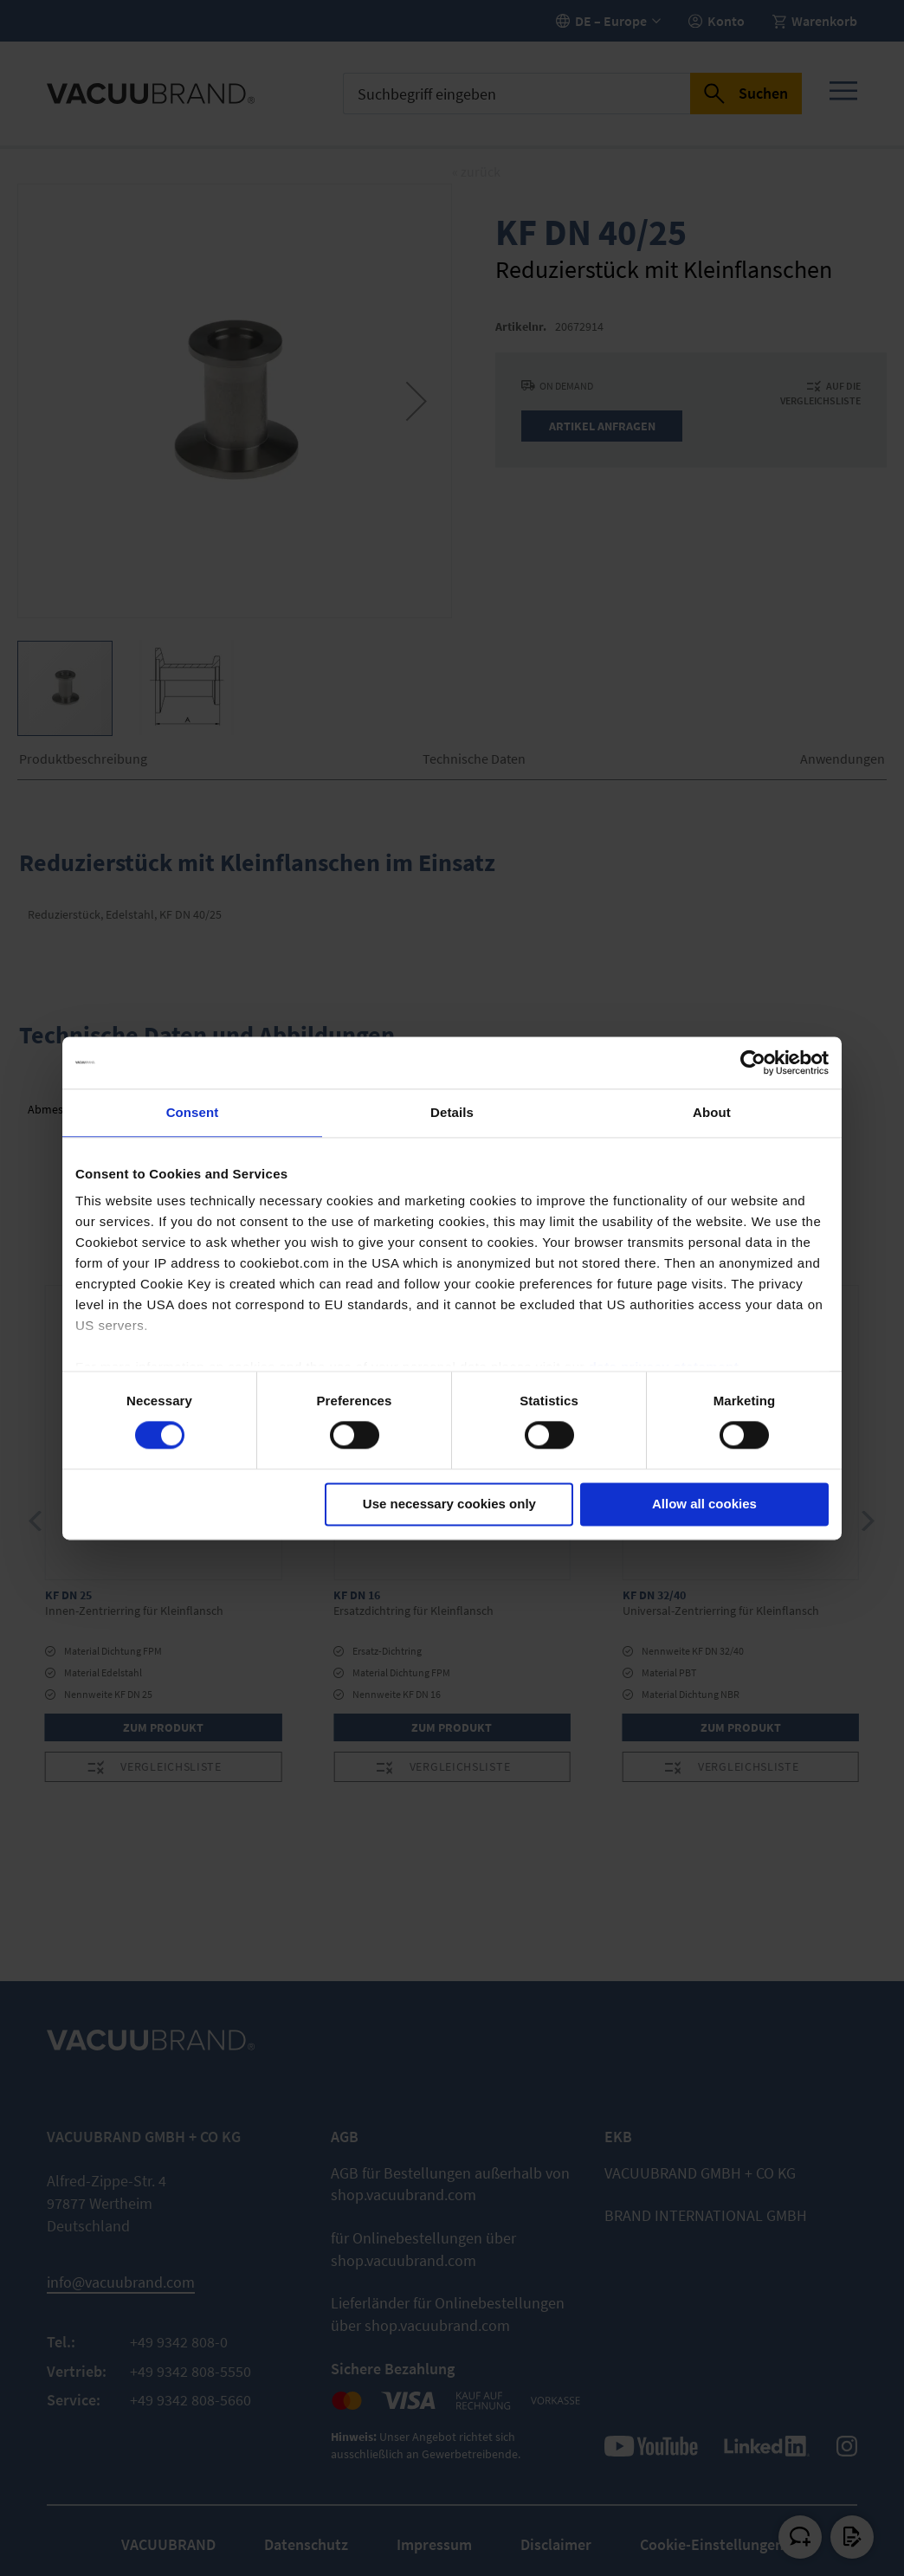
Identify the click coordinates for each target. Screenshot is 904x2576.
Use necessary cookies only (449, 1503)
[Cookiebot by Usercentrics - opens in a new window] (753, 1062)
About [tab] (712, 1112)
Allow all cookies (704, 1503)
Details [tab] (452, 1112)
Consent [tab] (192, 1112)
